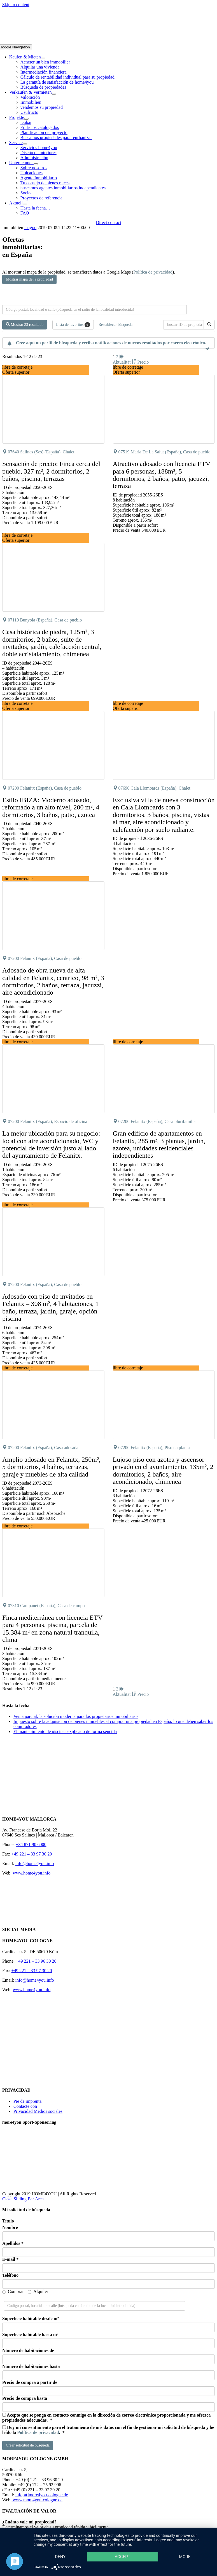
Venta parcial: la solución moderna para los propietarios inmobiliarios (75, 1716)
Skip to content (15, 4)
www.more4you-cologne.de (36, 2499)
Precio (143, 362)
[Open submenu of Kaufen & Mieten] (43, 58)
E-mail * (10, 2259)
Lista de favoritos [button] (73, 324)
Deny (60, 2556)
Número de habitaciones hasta (31, 2366)
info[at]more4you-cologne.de (41, 2494)
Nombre (10, 2227)
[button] (96, 384)
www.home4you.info (31, 1873)
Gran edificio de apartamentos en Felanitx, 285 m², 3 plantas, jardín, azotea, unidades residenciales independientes (159, 1144)
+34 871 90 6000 (31, 1844)
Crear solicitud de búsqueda (28, 2445)
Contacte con (25, 2106)
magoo (30, 227)
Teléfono (10, 2275)
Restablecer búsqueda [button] (116, 324)
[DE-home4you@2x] (108, 41)
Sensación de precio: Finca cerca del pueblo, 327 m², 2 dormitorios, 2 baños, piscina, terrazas (51, 471)
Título (8, 2221)
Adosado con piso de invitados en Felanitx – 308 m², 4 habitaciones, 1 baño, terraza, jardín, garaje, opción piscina (50, 1307)
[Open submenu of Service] (25, 144)
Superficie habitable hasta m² (30, 2334)
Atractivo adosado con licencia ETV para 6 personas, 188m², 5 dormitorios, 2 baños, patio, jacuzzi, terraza (162, 474)
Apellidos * (13, 2243)
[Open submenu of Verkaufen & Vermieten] (54, 94)
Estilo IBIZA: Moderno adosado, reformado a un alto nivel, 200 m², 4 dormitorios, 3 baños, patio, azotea (50, 807)
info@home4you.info (34, 1863)
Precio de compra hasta (24, 2398)
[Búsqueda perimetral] (94, 309)
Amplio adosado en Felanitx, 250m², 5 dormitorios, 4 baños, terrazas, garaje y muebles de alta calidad (51, 1467)
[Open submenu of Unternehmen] (36, 164)
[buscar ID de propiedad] (185, 324)
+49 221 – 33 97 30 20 (31, 1854)
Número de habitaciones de (28, 2350)
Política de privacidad (152, 272)
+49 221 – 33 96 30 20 (36, 1961)
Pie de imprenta (27, 2101)
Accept (122, 2556)
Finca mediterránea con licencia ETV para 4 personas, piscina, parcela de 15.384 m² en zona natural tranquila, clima (52, 1628)
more (184, 2556)
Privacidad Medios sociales (37, 2111)
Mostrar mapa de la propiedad (29, 279)
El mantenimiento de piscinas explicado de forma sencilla (65, 1731)
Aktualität (125, 362)
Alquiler (38, 2291)
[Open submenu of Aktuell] (25, 204)
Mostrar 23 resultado (24, 324)
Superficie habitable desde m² (30, 2318)
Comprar (13, 2291)
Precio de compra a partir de (29, 2382)
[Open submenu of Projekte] (26, 119)
